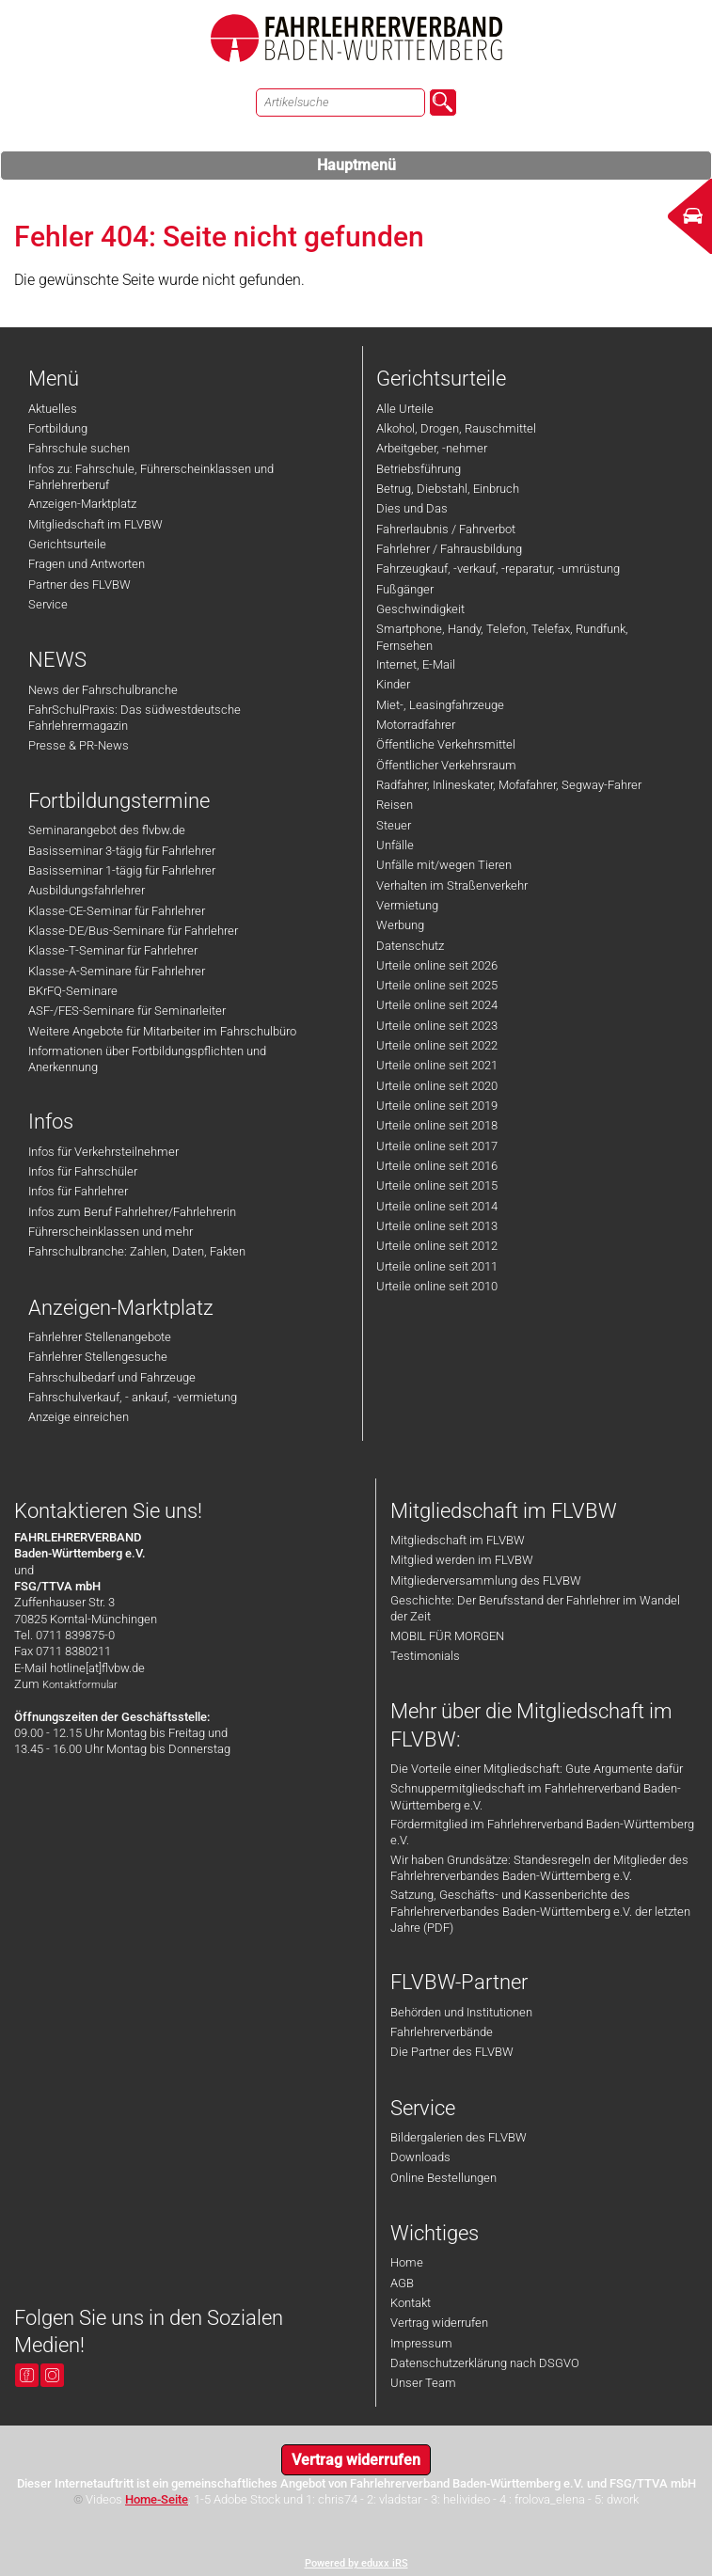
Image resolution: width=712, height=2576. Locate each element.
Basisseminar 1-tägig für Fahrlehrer (121, 870)
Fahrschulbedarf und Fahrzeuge (112, 1377)
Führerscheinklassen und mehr (110, 1232)
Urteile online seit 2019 (437, 1105)
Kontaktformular (80, 1685)
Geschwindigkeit (420, 609)
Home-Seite (156, 2499)
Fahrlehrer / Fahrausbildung (449, 549)
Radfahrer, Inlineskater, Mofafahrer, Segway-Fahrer (508, 785)
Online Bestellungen (443, 2178)
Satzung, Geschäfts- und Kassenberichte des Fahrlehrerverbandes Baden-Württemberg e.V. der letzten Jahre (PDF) (540, 1911)
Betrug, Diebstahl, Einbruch (447, 489)
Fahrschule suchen (79, 448)
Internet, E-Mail (415, 664)
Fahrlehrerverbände (441, 2032)
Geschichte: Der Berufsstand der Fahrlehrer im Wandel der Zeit (535, 1608)
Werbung (400, 925)
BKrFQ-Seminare (73, 991)
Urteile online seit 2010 (437, 1286)
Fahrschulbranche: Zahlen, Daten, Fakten (136, 1251)
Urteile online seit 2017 (437, 1146)
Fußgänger (405, 589)
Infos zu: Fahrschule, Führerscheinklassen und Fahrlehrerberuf (151, 477)
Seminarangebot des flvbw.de (106, 830)
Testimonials (425, 1656)
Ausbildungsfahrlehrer (86, 890)
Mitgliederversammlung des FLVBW (485, 1580)
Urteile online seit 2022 (437, 1045)
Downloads (420, 2157)
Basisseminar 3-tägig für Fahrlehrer (121, 851)
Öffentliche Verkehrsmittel (445, 744)
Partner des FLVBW (79, 584)
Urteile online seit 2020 (437, 1086)
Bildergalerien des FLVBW (458, 2137)
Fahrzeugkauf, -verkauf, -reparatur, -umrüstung (498, 568)
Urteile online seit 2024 (437, 1005)
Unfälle (395, 845)
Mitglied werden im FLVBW (461, 1560)
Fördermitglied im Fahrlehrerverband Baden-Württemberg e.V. (542, 1832)
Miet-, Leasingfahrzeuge (440, 705)
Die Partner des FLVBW (452, 2052)
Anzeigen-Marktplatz (82, 504)
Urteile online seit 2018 (437, 1125)
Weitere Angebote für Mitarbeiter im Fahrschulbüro (162, 1031)
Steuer (393, 825)
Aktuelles (52, 409)
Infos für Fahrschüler (82, 1171)
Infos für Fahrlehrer (78, 1191)
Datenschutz (410, 946)
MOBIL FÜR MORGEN (447, 1636)
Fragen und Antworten (86, 564)
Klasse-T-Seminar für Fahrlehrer (113, 950)
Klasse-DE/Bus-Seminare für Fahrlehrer (133, 931)
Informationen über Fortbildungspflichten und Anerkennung (147, 1059)
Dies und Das (412, 508)
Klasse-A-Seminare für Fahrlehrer (116, 971)
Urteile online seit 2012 (437, 1246)
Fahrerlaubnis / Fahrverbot (445, 529)
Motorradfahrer (415, 725)
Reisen (394, 805)
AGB (402, 2283)
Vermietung (407, 905)
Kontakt (410, 2303)
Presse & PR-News (78, 745)
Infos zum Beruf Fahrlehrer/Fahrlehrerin (132, 1212)
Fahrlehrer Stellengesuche (97, 1357)
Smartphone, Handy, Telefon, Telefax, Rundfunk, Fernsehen (502, 637)
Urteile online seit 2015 (437, 1185)
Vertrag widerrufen (439, 2322)
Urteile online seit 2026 (437, 965)
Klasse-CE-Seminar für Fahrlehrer (116, 911)
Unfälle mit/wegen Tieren (444, 865)
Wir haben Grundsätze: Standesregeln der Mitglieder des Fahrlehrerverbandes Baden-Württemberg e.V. (539, 1868)
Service (48, 604)
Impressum (421, 2343)
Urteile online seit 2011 (437, 1266)
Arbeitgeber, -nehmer (431, 448)
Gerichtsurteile (67, 544)
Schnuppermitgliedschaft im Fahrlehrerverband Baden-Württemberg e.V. (535, 1796)
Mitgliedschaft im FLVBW (95, 524)
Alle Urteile (405, 409)
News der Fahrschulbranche (103, 690)
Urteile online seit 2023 (437, 1026)
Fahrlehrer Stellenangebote (99, 1337)
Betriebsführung (418, 469)
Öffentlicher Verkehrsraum (446, 765)
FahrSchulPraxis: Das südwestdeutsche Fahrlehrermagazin (134, 718)
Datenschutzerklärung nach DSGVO (484, 2363)
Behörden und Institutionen (461, 2012)
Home (406, 2262)
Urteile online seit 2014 (437, 1206)
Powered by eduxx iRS (356, 2563)
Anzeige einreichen (78, 1417)
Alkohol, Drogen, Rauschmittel (456, 428)
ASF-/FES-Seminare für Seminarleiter (127, 1011)
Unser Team (423, 2383)
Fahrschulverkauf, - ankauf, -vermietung (132, 1397)
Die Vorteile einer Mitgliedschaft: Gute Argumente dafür (536, 1769)
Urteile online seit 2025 (437, 985)
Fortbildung (57, 428)
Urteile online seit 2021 (437, 1065)
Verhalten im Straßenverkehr (452, 885)
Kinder (393, 684)
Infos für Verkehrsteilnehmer (103, 1152)
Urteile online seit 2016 (437, 1166)
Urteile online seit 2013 (437, 1226)
